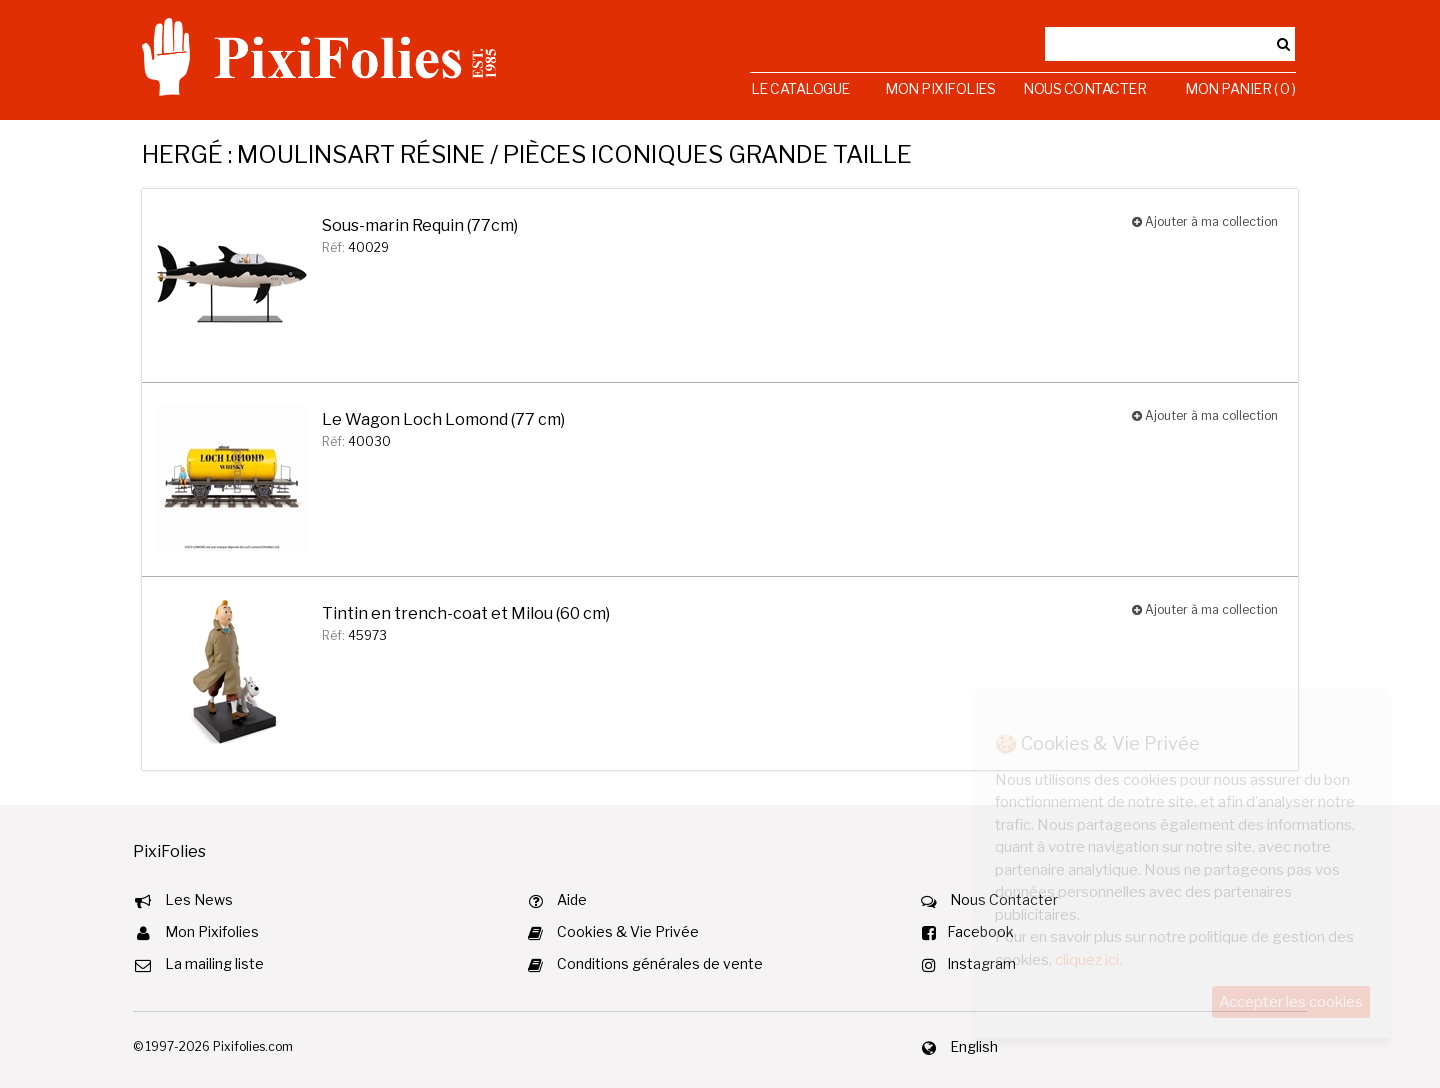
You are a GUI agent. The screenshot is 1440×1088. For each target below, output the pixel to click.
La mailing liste (214, 963)
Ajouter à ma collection (1205, 221)
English (974, 1046)
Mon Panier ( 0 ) (1240, 88)
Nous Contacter (1084, 88)
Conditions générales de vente (660, 963)
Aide (572, 899)
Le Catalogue (800, 88)
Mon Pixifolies (940, 88)
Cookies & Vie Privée (628, 931)
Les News (199, 899)
